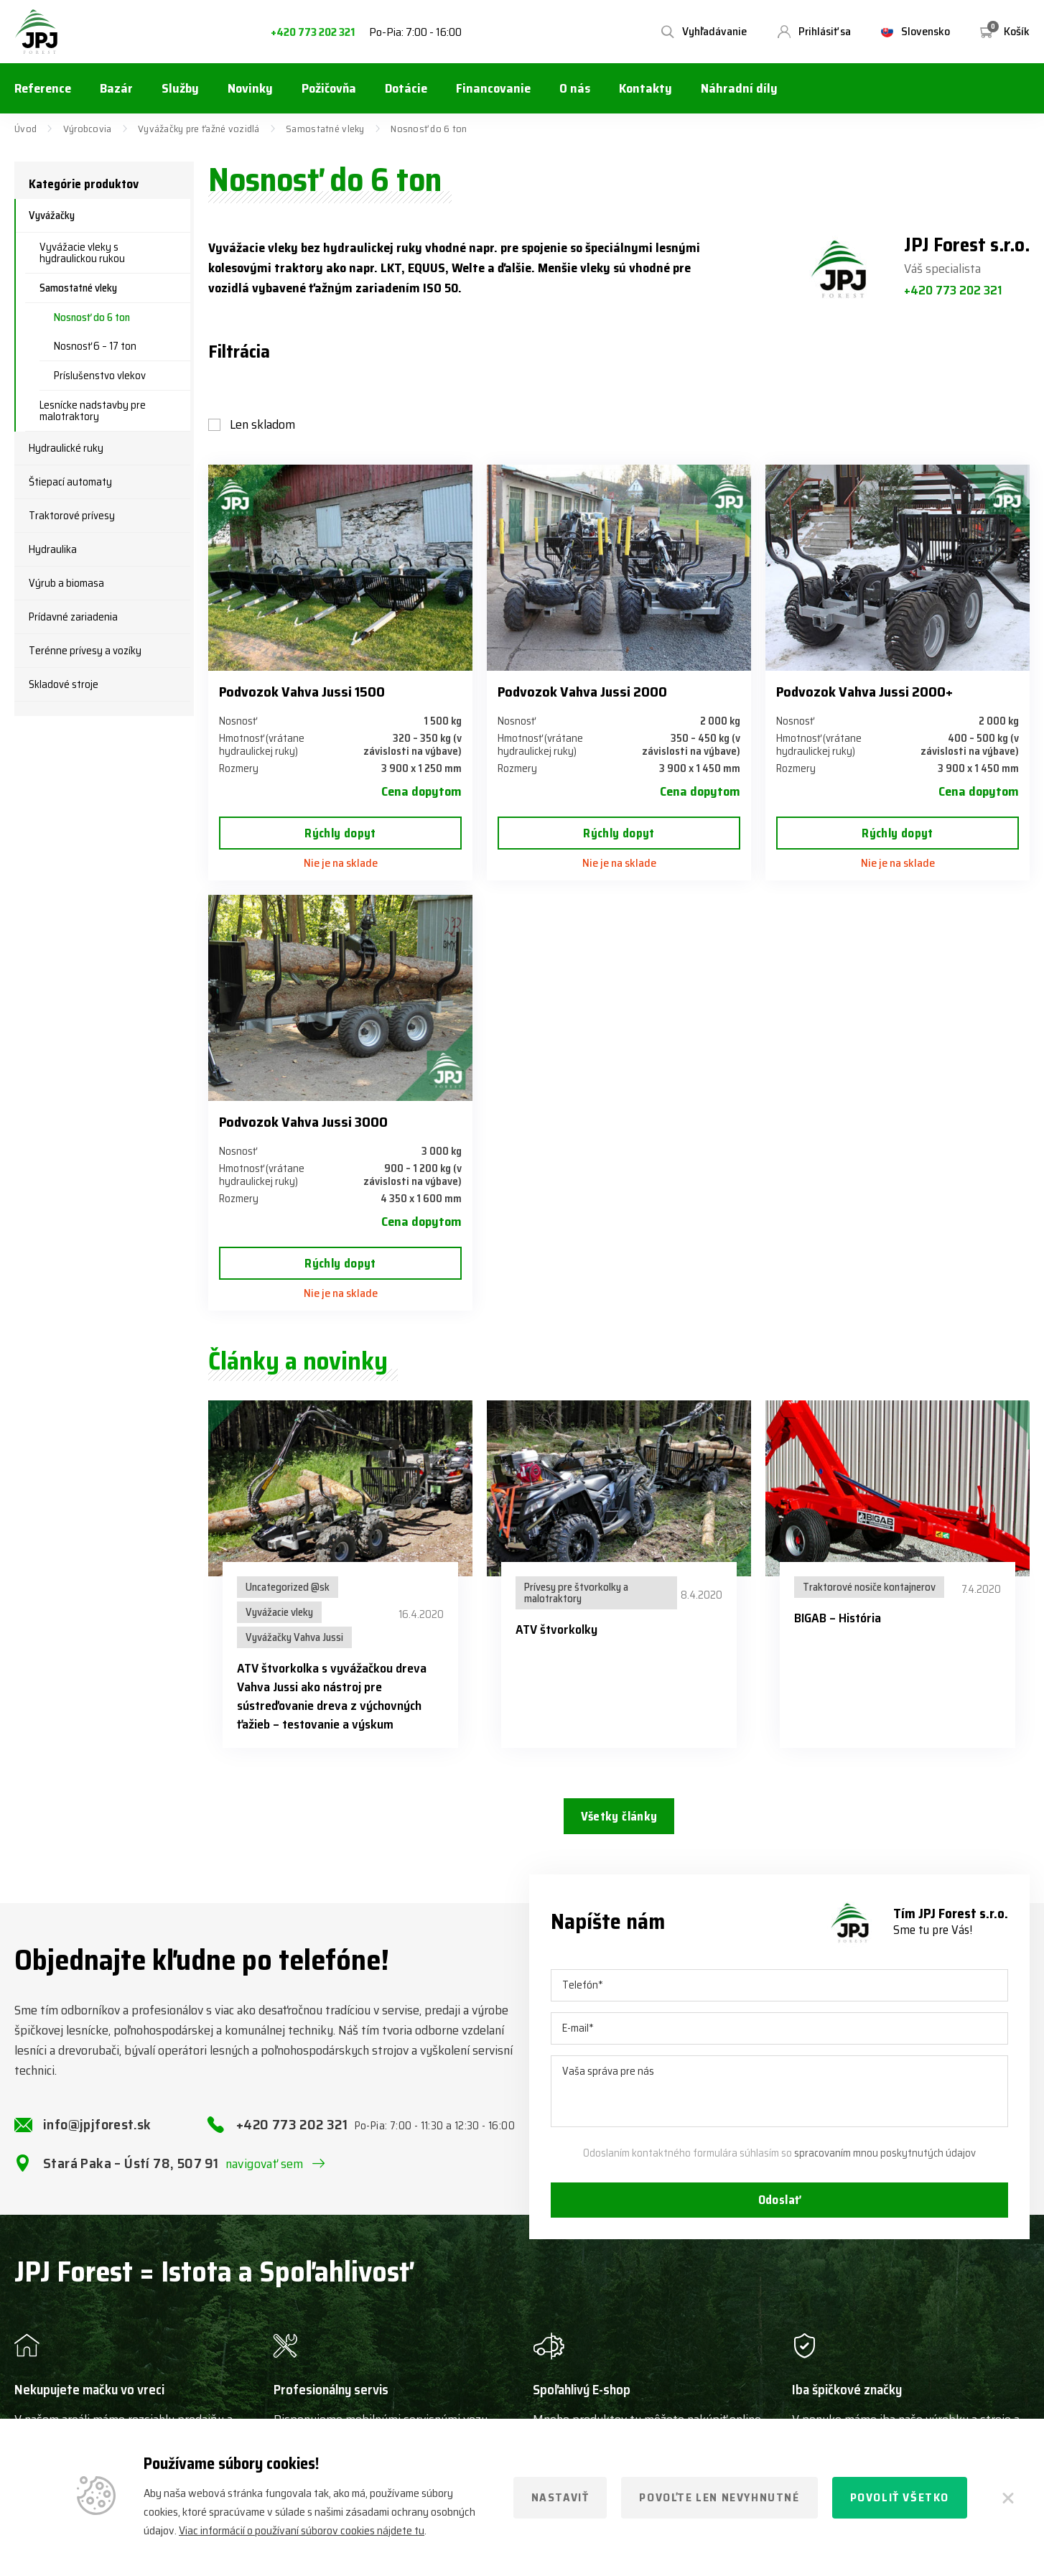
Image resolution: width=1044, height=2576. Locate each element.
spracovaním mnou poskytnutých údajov (885, 2166)
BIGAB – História (837, 1618)
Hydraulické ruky (66, 448)
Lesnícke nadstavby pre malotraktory (92, 410)
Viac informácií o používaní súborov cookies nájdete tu (301, 2530)
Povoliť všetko (899, 2497)
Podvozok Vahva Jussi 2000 (582, 692)
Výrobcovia (87, 128)
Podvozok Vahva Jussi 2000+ (864, 692)
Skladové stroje (63, 684)
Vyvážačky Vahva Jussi (294, 1637)
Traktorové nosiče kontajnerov (869, 1587)
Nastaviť (560, 2497)
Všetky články (619, 1818)
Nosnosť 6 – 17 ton (95, 346)
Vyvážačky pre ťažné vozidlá (199, 128)
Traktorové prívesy (72, 515)
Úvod (25, 128)
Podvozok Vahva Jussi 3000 (303, 1122)
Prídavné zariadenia (73, 617)
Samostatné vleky (325, 128)
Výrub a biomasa (66, 583)
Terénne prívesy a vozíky (85, 650)
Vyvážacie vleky (279, 1612)
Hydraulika (53, 549)
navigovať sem (264, 2177)
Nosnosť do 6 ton (92, 317)
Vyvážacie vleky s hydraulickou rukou (82, 252)
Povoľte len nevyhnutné (719, 2497)
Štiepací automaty (70, 481)
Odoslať (780, 2215)
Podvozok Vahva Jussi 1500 (302, 692)
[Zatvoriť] (1008, 2498)
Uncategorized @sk (288, 1587)
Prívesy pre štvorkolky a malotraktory (576, 1592)
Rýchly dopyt (340, 833)
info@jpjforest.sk (97, 2137)
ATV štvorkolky (556, 1629)
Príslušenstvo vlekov (100, 375)
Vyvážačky (52, 215)
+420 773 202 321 (313, 32)
